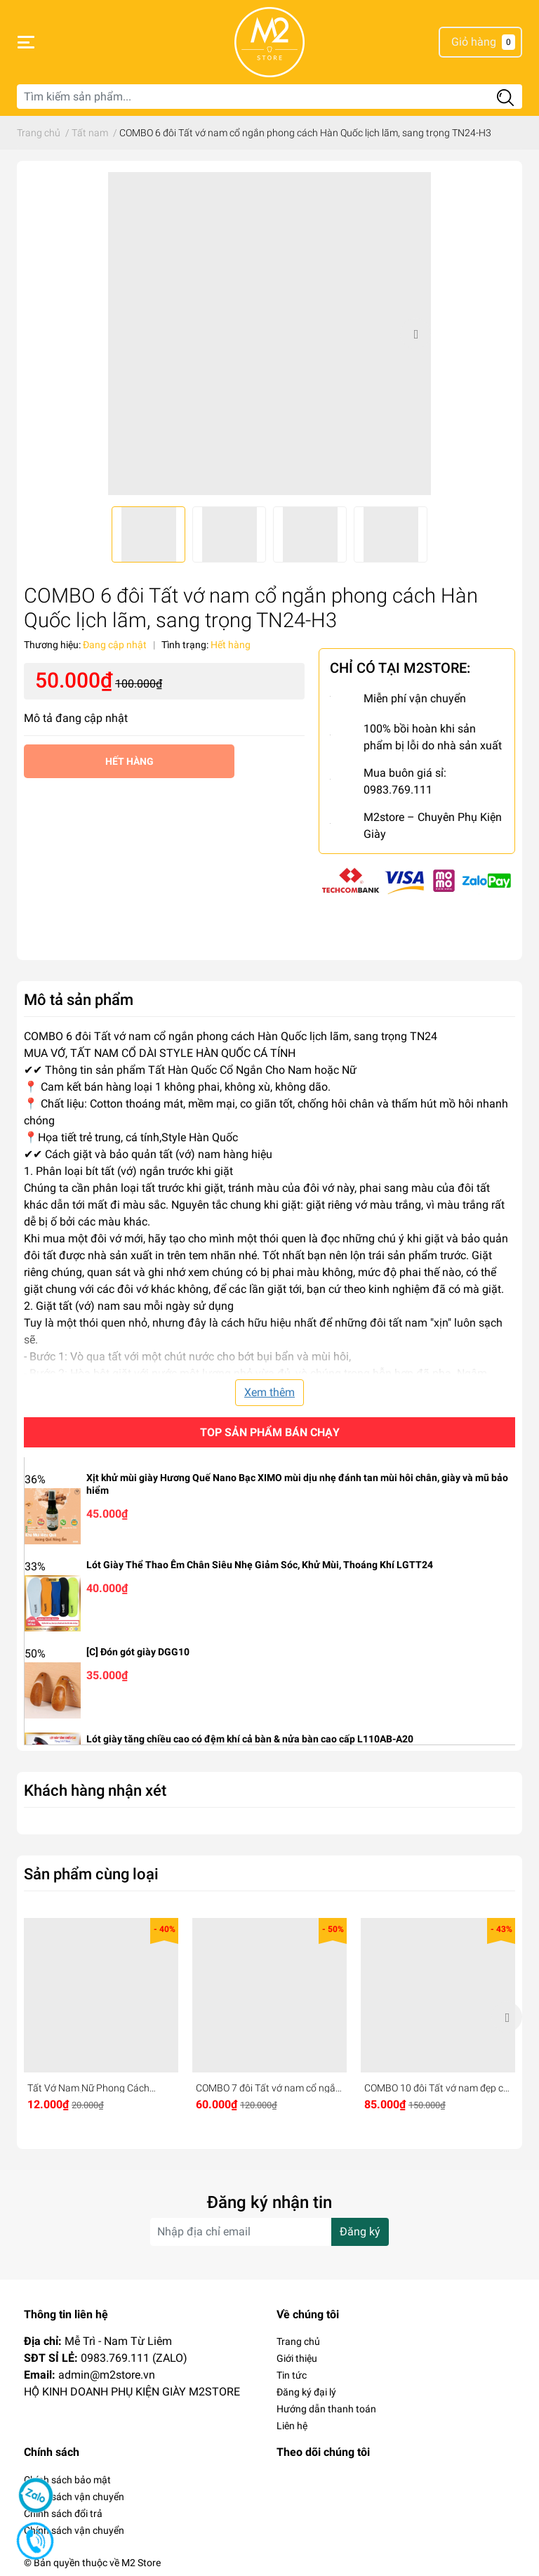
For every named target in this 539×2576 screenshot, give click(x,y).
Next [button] (415, 333)
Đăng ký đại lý (306, 2392)
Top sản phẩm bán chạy (270, 1432)
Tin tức (292, 2375)
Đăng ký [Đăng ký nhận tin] (360, 2231)
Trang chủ (298, 2341)
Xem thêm (269, 1392)
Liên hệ (292, 2425)
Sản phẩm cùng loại (91, 1874)
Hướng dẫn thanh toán (326, 2408)
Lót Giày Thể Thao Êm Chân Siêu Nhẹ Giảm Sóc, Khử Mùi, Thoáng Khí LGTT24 (259, 1564)
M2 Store (141, 2562)
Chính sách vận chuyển (74, 2496)
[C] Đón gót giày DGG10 (137, 1651)
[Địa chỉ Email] (269, 2232)
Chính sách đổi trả (63, 2513)
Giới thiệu (297, 2358)
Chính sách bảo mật (67, 2479)
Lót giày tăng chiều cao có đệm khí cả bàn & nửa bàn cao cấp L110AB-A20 (249, 1738)
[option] (269, 333)
